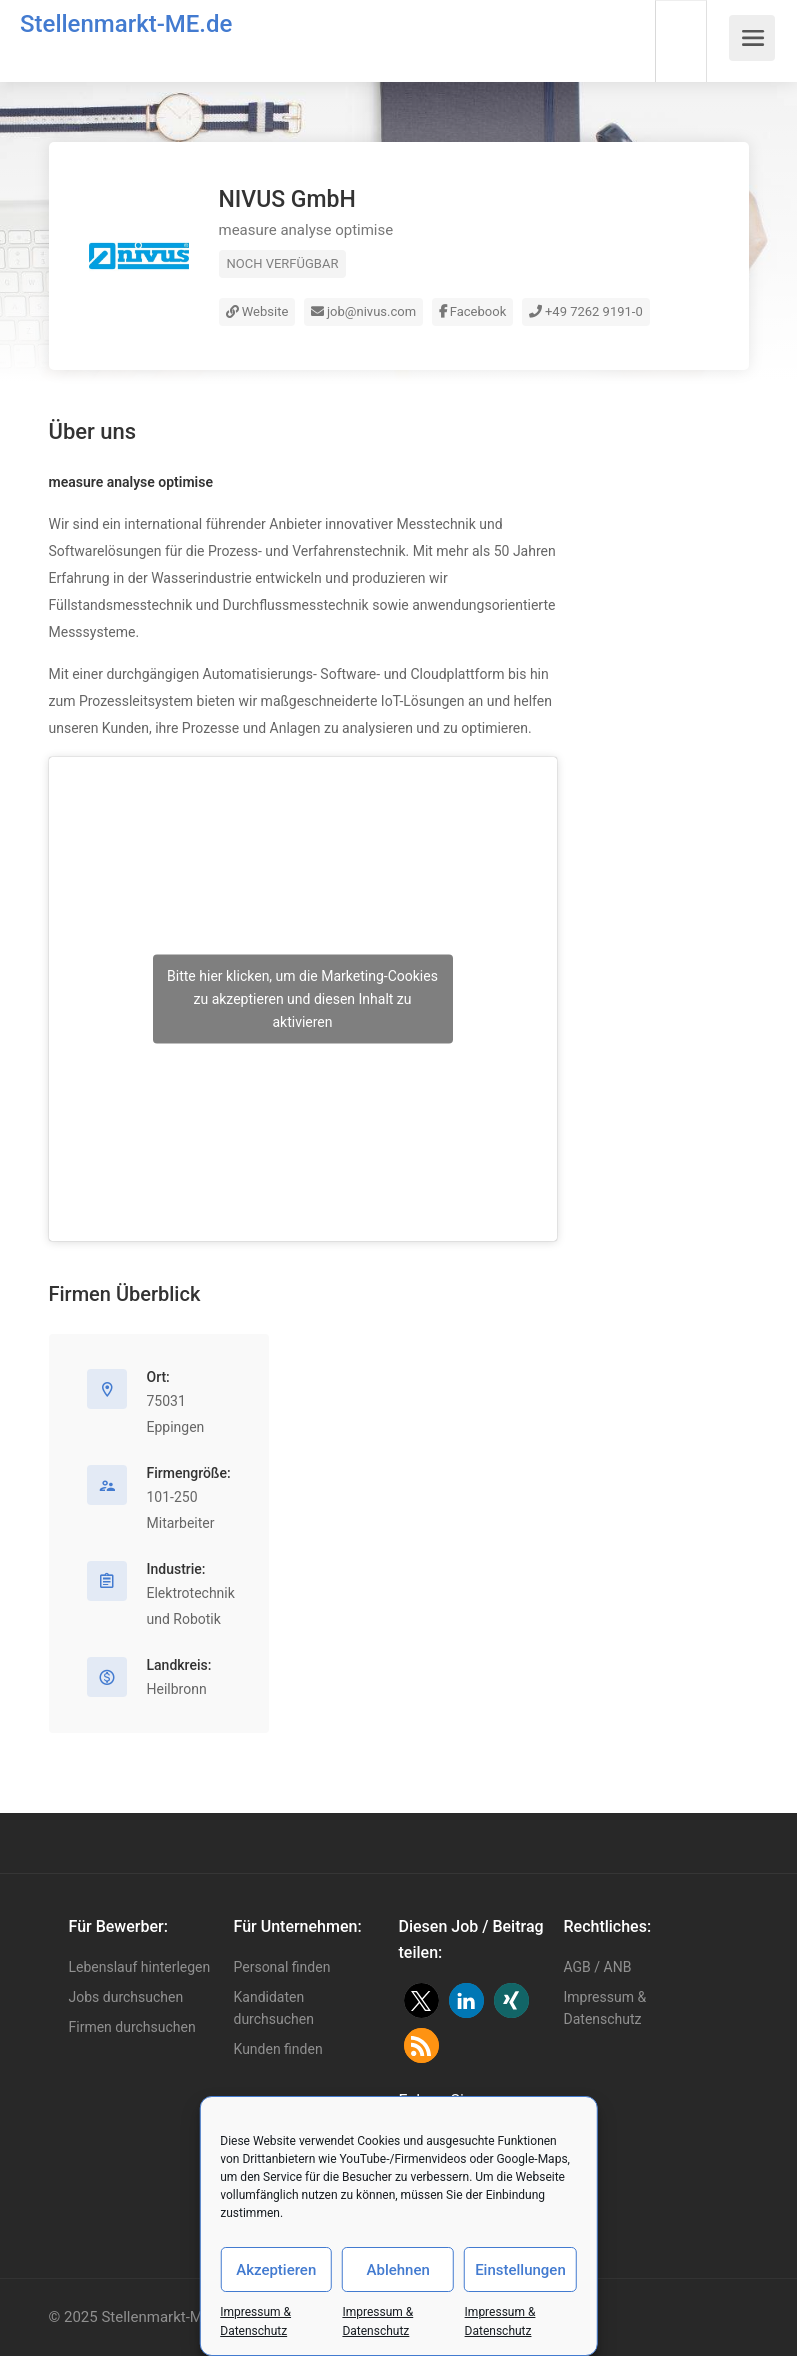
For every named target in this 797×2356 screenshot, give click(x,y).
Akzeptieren (276, 2270)
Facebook (473, 311)
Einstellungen (520, 2270)
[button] (421, 2000)
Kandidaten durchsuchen (274, 2008)
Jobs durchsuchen (126, 1997)
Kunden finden (278, 2049)
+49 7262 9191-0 (586, 311)
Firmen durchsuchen (132, 2027)
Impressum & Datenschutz (605, 2008)
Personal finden (282, 1967)
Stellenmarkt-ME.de (126, 24)
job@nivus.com (363, 311)
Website (257, 311)
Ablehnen (398, 2270)
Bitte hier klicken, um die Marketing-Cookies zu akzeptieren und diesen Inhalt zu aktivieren (302, 999)
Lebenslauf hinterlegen (140, 1967)
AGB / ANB (598, 1967)
